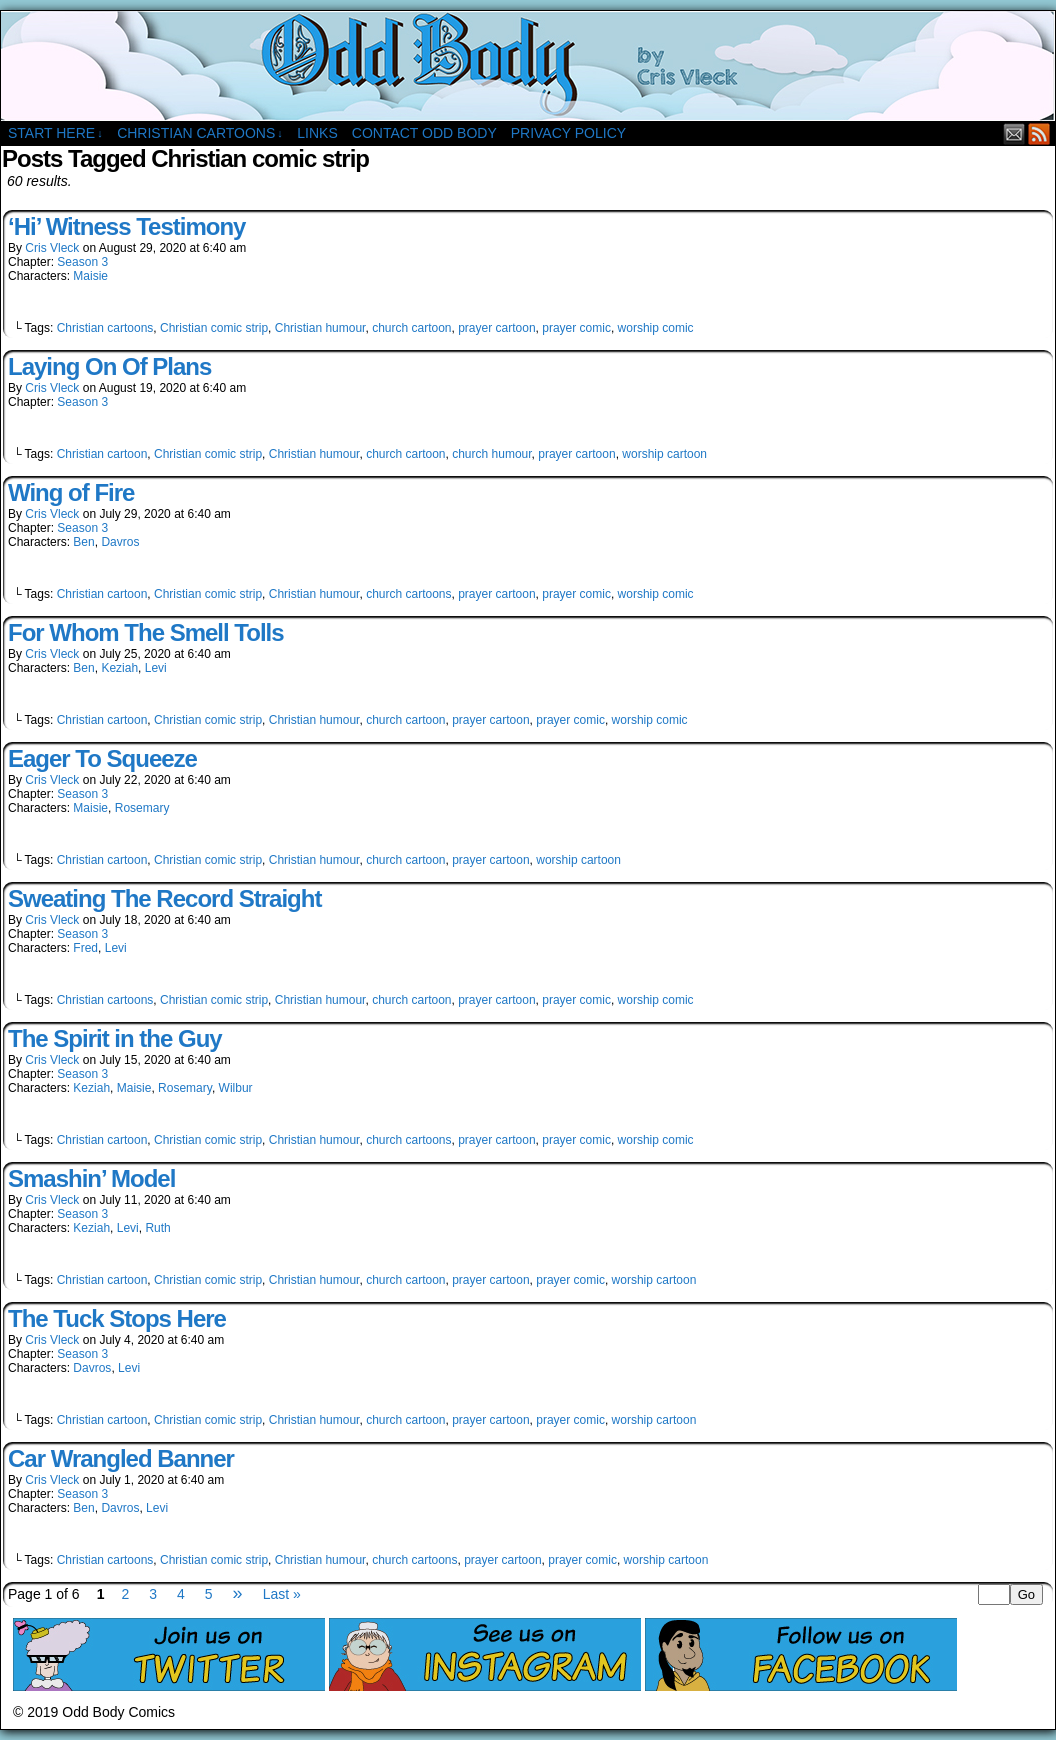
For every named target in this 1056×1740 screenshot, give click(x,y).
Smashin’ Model (91, 1178)
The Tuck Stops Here (117, 1318)
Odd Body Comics (528, 66)
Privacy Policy (568, 133)
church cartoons (408, 594)
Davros (120, 542)
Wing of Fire (71, 492)
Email (1014, 133)
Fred (85, 948)
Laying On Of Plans (109, 366)
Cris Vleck (52, 248)
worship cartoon (664, 454)
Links (317, 133)
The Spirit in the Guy (115, 1038)
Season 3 (82, 262)
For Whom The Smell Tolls (146, 632)
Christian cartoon (102, 454)
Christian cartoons (105, 328)
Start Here (55, 133)
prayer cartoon (496, 328)
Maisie (90, 276)
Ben (83, 542)
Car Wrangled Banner (121, 1458)
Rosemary (142, 808)
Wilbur (236, 1088)
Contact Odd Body (424, 133)
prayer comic (576, 328)
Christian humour (320, 328)
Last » (282, 1594)
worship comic (656, 328)
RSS (1039, 133)
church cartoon (411, 328)
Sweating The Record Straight (164, 898)
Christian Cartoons (200, 133)
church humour (491, 454)
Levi (156, 668)
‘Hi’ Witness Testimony (126, 226)
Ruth (157, 1228)
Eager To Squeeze (102, 758)
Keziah (119, 668)
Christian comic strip (214, 328)
